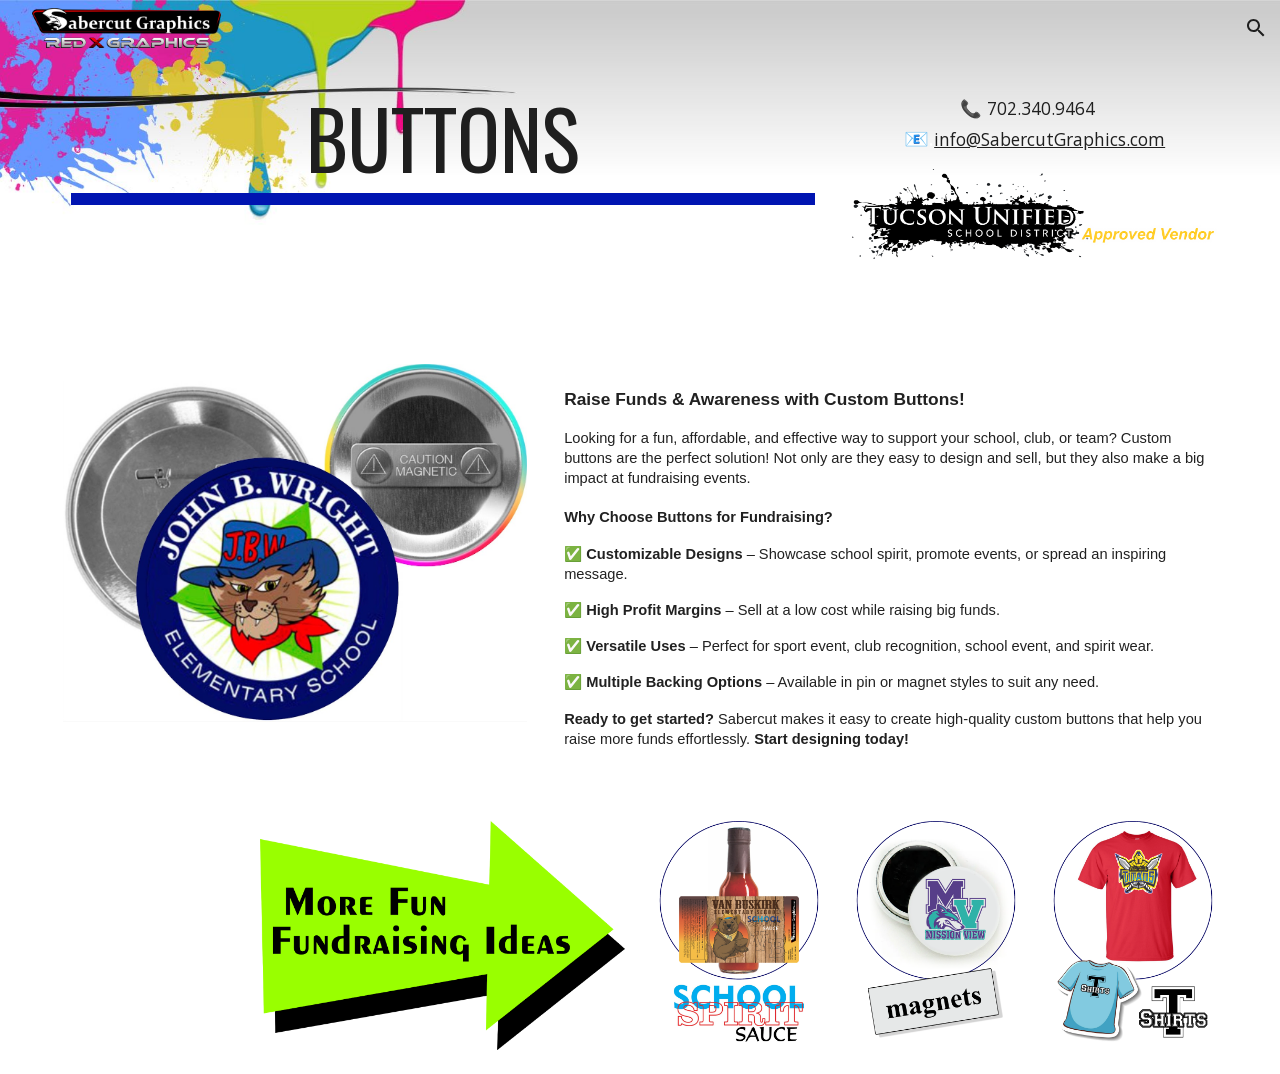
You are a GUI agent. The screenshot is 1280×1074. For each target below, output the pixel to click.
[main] (443, 147)
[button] (1256, 28)
